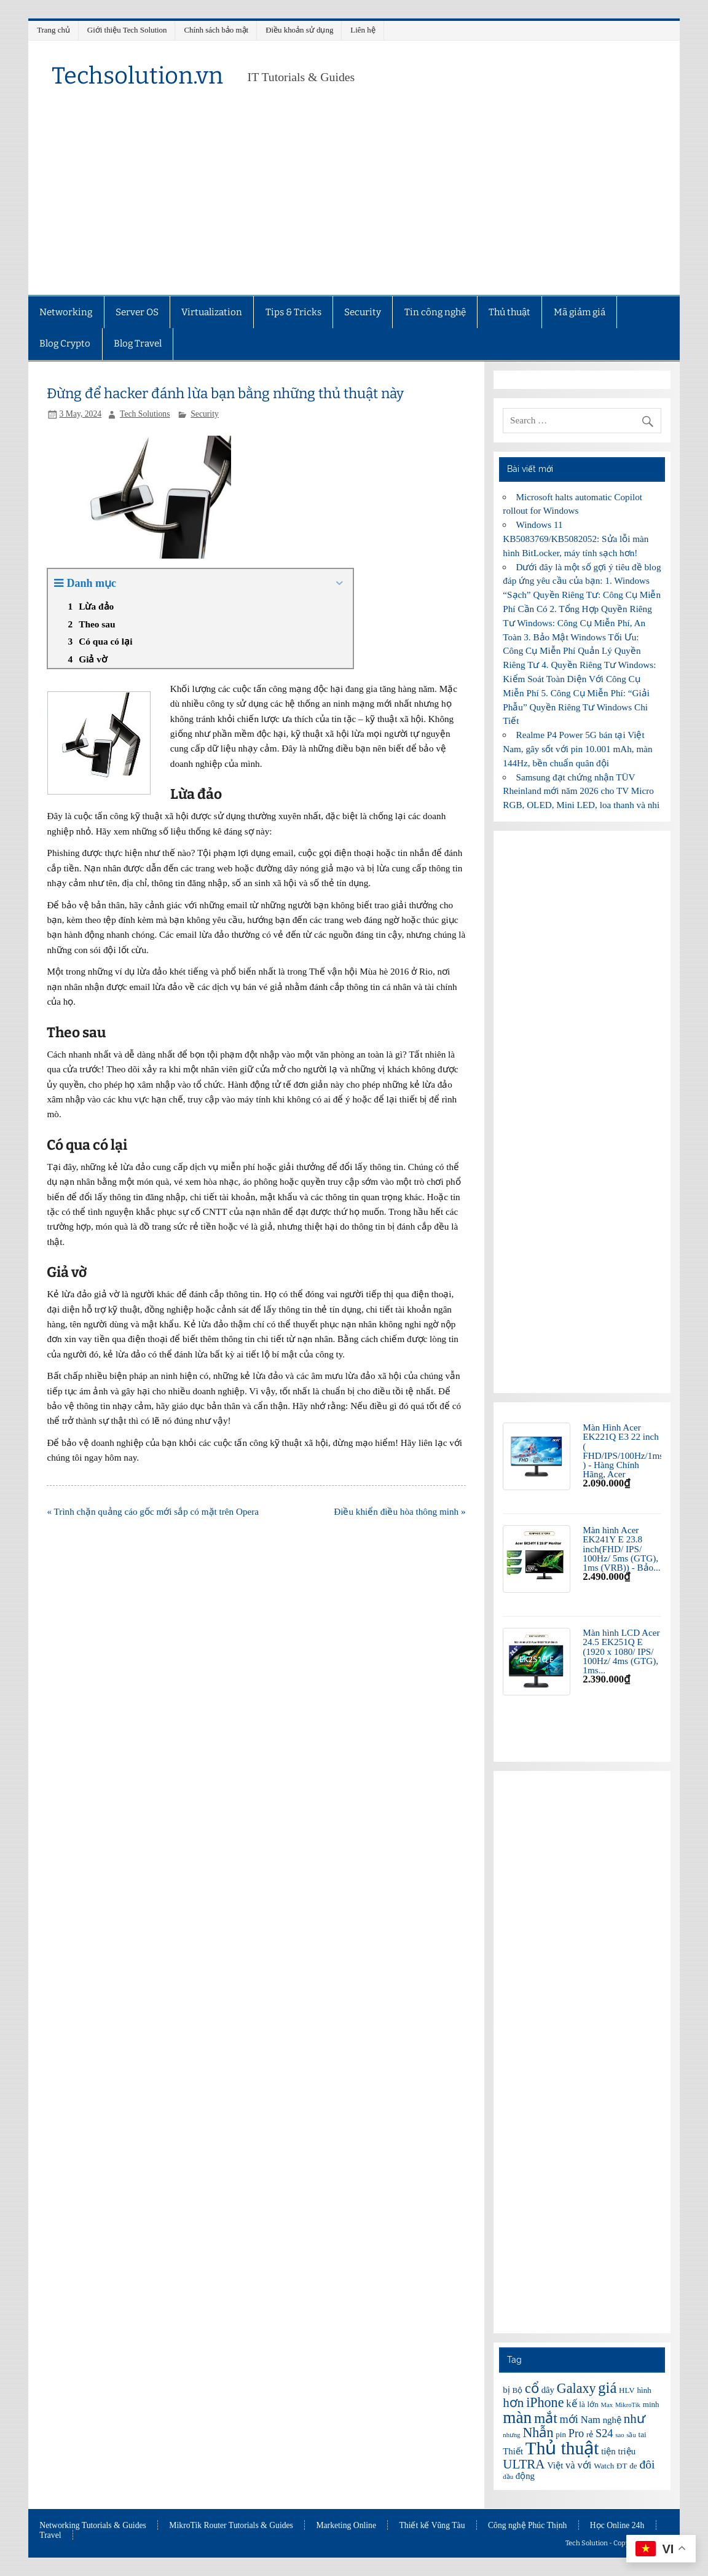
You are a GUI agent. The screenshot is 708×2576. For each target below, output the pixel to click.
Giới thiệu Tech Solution (127, 29)
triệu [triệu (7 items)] (627, 2451)
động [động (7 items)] (525, 2476)
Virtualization (211, 312)
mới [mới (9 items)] (569, 2419)
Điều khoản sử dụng (299, 29)
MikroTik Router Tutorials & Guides (231, 2525)
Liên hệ (362, 29)
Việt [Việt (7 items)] (555, 2465)
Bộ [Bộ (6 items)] (518, 2390)
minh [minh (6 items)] (651, 2404)
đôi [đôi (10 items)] (647, 2464)
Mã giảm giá (579, 312)
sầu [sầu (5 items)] (630, 2435)
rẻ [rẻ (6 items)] (589, 2434)
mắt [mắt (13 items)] (545, 2418)
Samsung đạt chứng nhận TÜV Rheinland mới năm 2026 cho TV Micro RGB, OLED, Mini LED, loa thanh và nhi (581, 791)
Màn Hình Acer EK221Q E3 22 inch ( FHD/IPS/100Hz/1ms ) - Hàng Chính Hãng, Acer (623, 1450)
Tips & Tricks (293, 312)
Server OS (137, 312)
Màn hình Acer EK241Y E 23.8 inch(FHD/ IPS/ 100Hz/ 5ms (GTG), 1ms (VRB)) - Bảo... (621, 1549)
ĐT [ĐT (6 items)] (621, 2465)
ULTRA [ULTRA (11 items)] (524, 2464)
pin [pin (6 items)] (561, 2434)
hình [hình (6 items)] (644, 2390)
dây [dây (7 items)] (547, 2390)
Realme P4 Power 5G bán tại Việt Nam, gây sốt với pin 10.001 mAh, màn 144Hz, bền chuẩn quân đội (577, 748)
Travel (50, 2535)
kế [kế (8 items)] (571, 2403)
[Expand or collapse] (339, 583)
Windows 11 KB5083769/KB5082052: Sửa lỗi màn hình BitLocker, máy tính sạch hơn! (575, 538)
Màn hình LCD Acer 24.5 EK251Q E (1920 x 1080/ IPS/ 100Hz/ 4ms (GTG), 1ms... (621, 1651)
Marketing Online (346, 2525)
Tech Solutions (145, 413)
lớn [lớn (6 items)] (593, 2404)
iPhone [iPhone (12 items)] (545, 2402)
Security (362, 312)
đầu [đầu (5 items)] (508, 2476)
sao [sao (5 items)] (619, 2435)
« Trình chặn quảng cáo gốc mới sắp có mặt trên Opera (153, 1511)
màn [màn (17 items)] (517, 2417)
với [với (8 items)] (584, 2465)
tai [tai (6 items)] (643, 2434)
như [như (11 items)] (634, 2418)
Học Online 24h (617, 2525)
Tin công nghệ (435, 312)
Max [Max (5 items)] (607, 2404)
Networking (65, 312)
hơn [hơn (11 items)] (513, 2402)
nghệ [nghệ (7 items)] (612, 2420)
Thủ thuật (509, 312)
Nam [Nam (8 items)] (590, 2419)
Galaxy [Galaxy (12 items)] (576, 2388)
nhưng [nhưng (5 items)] (511, 2435)
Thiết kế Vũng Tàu (432, 2525)
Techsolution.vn (137, 75)
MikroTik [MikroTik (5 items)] (627, 2404)
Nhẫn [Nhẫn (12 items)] (537, 2432)
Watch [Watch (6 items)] (604, 2465)
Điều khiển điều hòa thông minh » (399, 1511)
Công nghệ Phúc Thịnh (527, 2525)
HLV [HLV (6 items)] (627, 2390)
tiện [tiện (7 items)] (608, 2451)
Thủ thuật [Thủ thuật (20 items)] (562, 2448)
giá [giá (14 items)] (607, 2387)
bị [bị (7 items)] (506, 2390)
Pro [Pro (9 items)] (576, 2433)
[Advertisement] (354, 203)
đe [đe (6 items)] (633, 2465)
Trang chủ (53, 29)
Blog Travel (138, 343)
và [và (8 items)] (570, 2465)
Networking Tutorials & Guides (92, 2525)
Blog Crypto (64, 343)
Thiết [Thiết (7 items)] (513, 2451)
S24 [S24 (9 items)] (604, 2433)
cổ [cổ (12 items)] (532, 2388)
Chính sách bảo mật (216, 29)
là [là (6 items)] (581, 2404)
